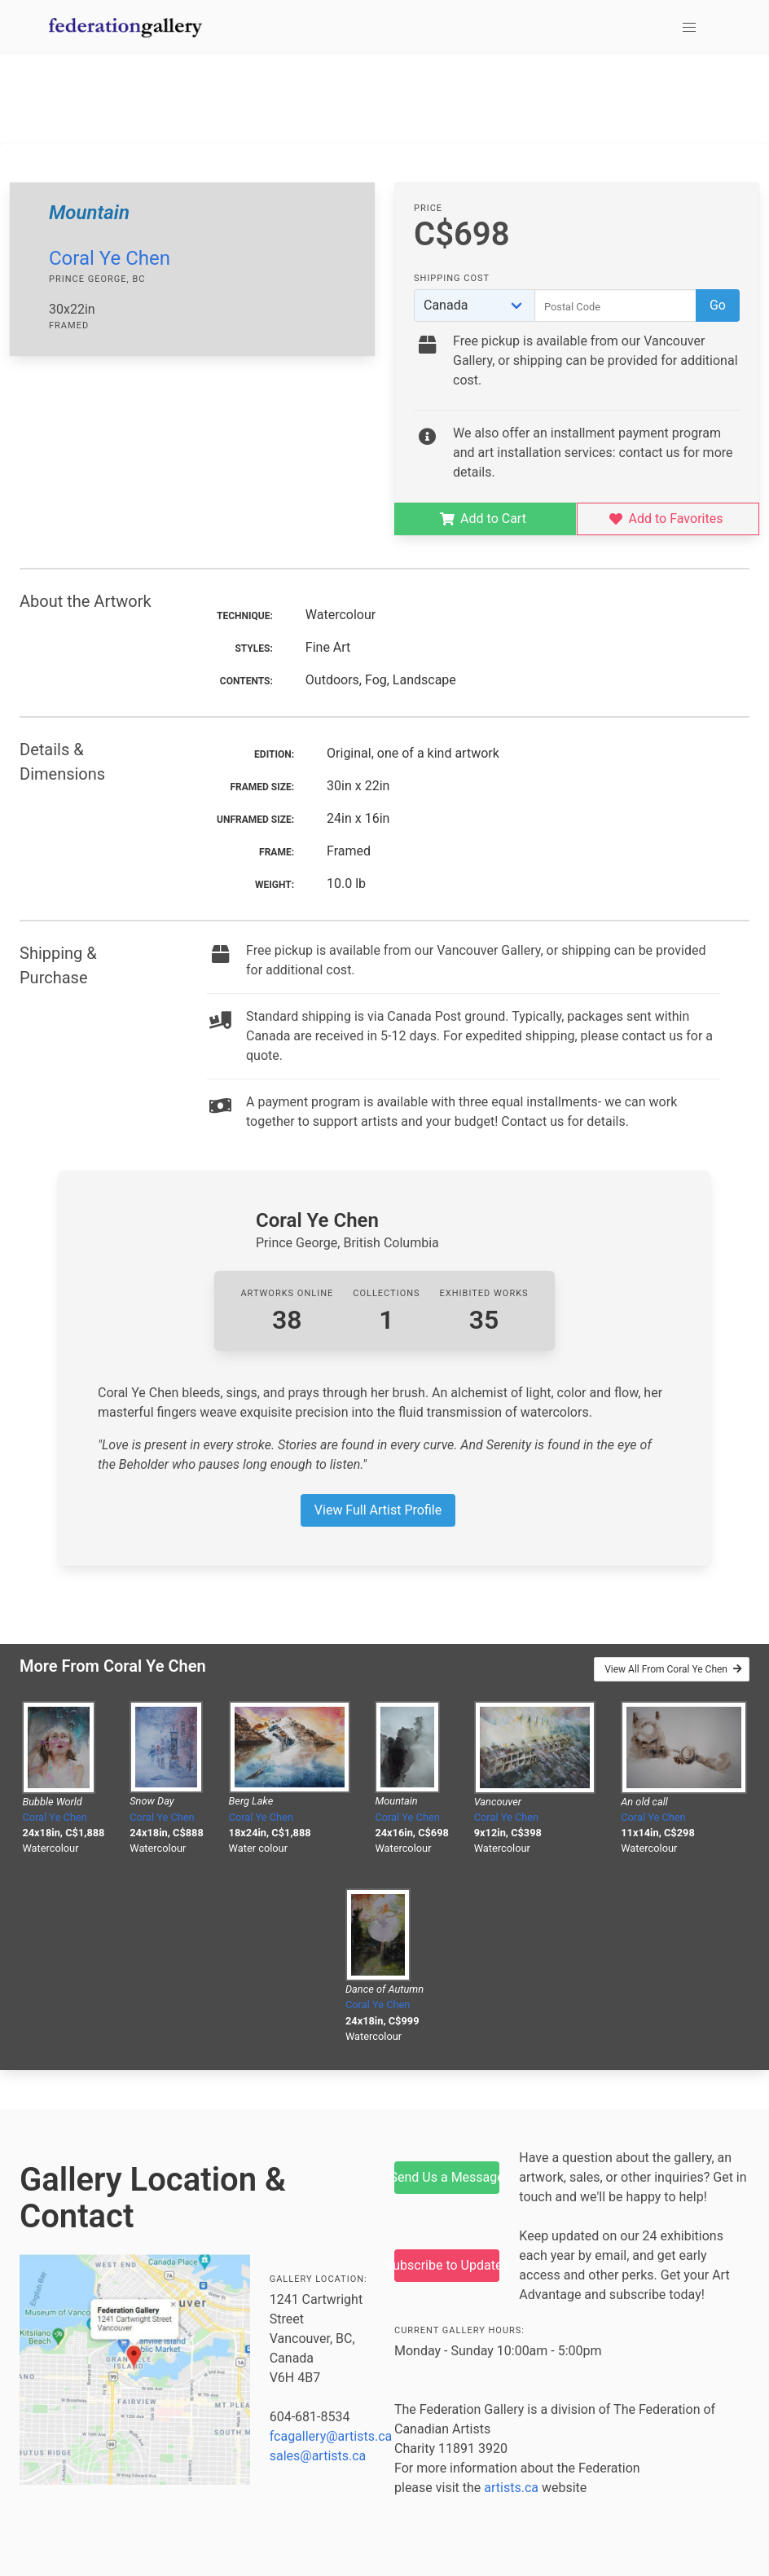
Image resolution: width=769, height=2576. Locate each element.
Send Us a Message (446, 2177)
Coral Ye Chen (109, 258)
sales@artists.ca (318, 2456)
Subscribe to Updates (446, 2265)
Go (718, 305)
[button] (689, 28)
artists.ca (511, 2487)
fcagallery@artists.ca (331, 2436)
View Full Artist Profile (378, 1510)
